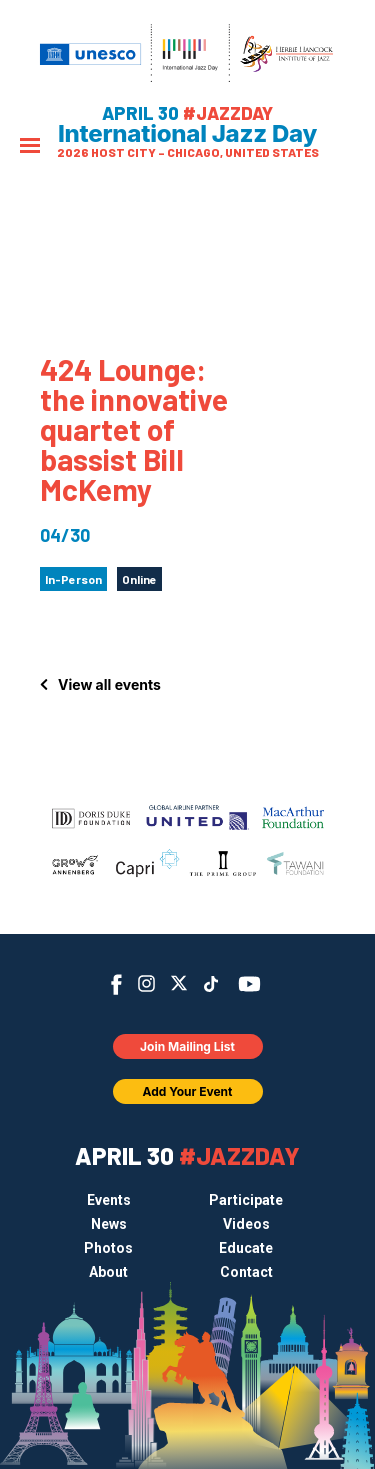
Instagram (146, 983)
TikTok (210, 984)
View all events (109, 684)
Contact (246, 1272)
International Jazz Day (187, 134)
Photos (108, 1248)
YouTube (248, 984)
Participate (246, 1200)
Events (109, 1200)
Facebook (116, 984)
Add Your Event (188, 1091)
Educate (246, 1248)
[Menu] (30, 147)
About (108, 1272)
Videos (246, 1224)
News (109, 1224)
